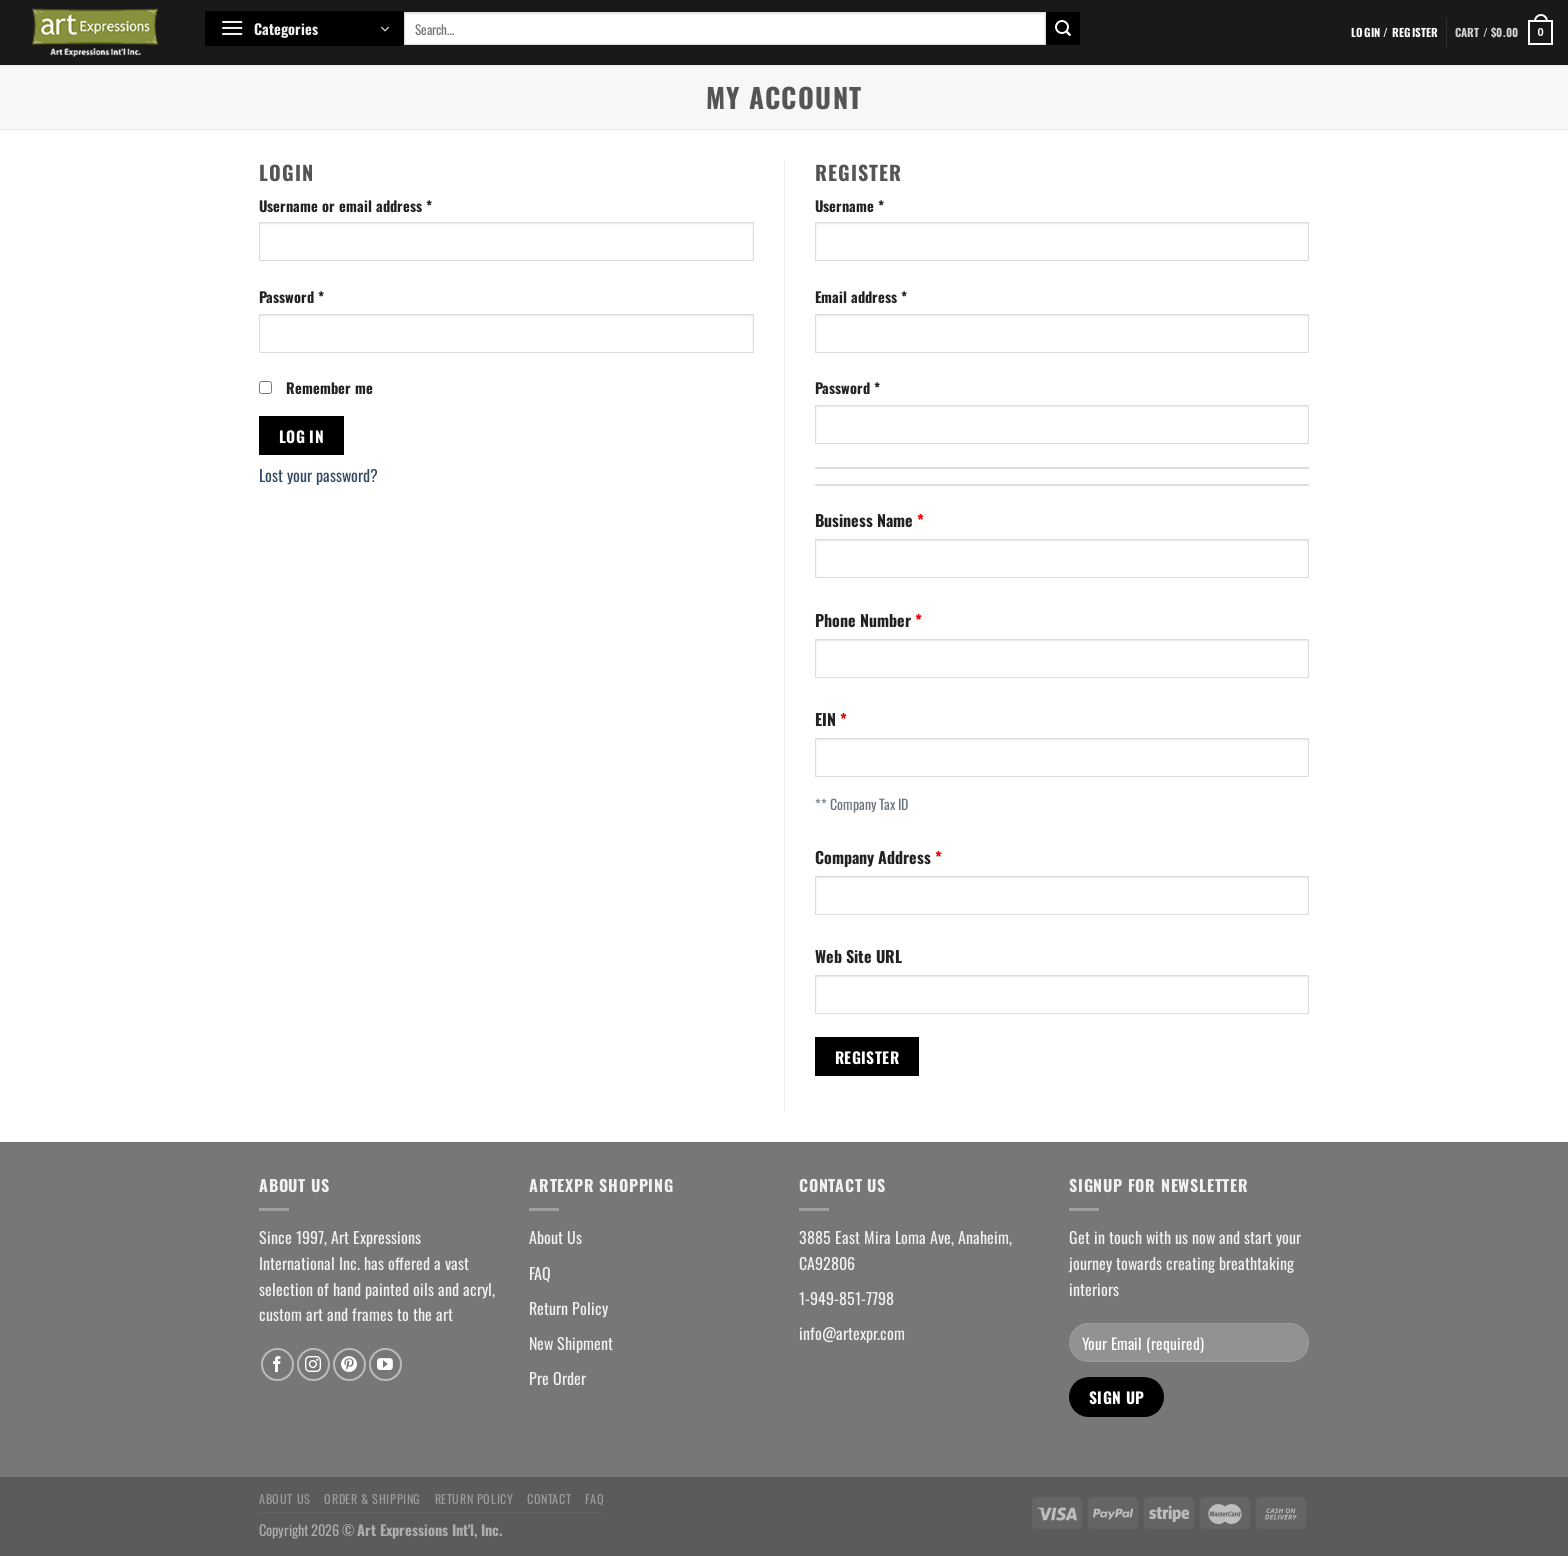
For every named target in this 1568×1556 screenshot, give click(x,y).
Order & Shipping (372, 1498)
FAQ (540, 1273)
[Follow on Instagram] (313, 1364)
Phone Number (865, 620)
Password (291, 296)
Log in (302, 435)
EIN (827, 719)
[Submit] (1063, 29)
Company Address (875, 857)
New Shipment (571, 1343)
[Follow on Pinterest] (349, 1364)
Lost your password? (318, 475)
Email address (861, 296)
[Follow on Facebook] (277, 1364)
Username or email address (345, 205)
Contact (549, 1498)
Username (849, 205)
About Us (555, 1237)
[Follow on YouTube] (385, 1364)
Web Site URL (858, 956)
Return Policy (568, 1308)
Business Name (866, 520)
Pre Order (557, 1378)
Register (867, 1056)
